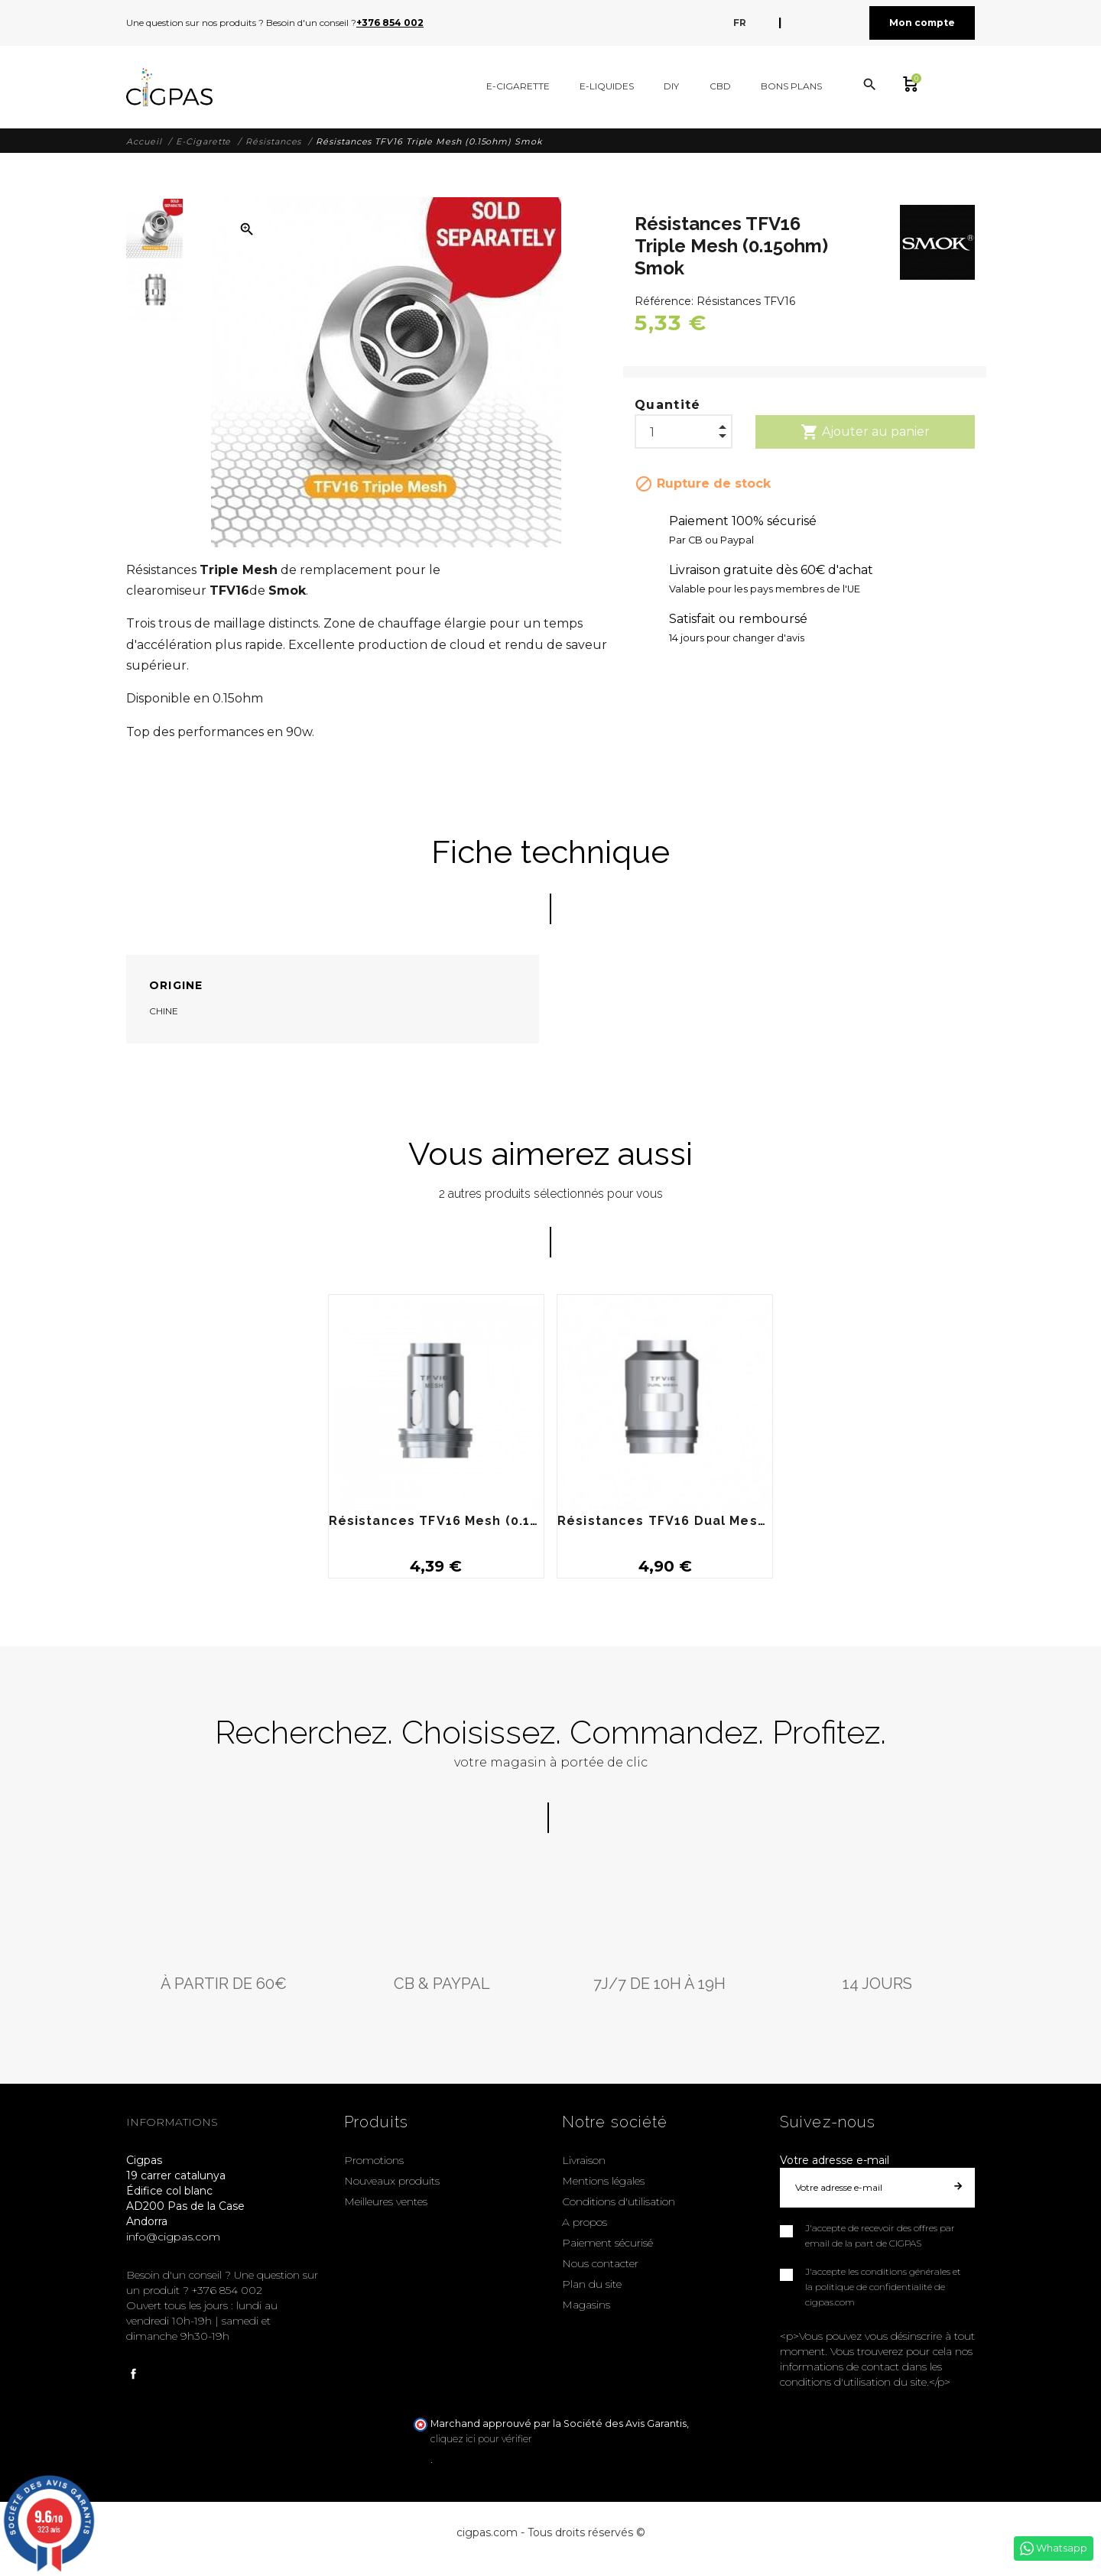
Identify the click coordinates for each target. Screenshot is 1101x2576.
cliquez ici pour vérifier (481, 2439)
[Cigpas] (169, 87)
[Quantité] (683, 428)
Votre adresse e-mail (834, 2160)
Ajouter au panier (865, 432)
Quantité (668, 404)
